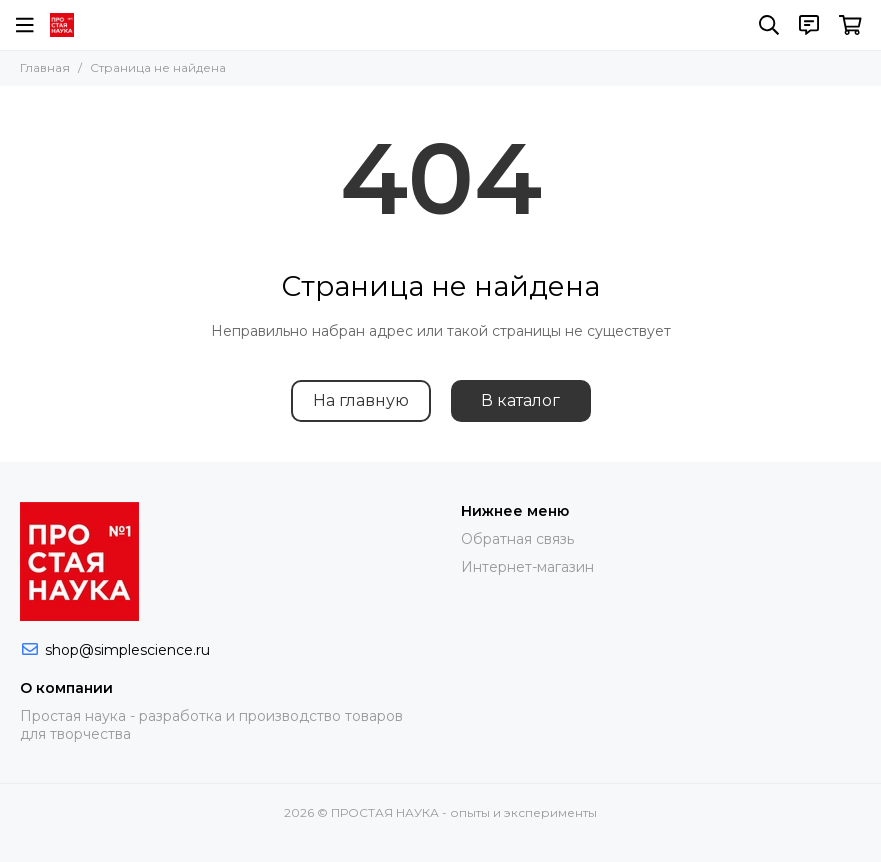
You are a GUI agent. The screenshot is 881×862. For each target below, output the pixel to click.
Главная (45, 67)
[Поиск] (769, 25)
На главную (361, 400)
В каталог (520, 400)
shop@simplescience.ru (127, 650)
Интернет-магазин (527, 567)
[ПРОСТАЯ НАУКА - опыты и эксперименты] (62, 25)
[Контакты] (809, 25)
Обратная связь (517, 539)
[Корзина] (850, 25)
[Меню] (25, 25)
